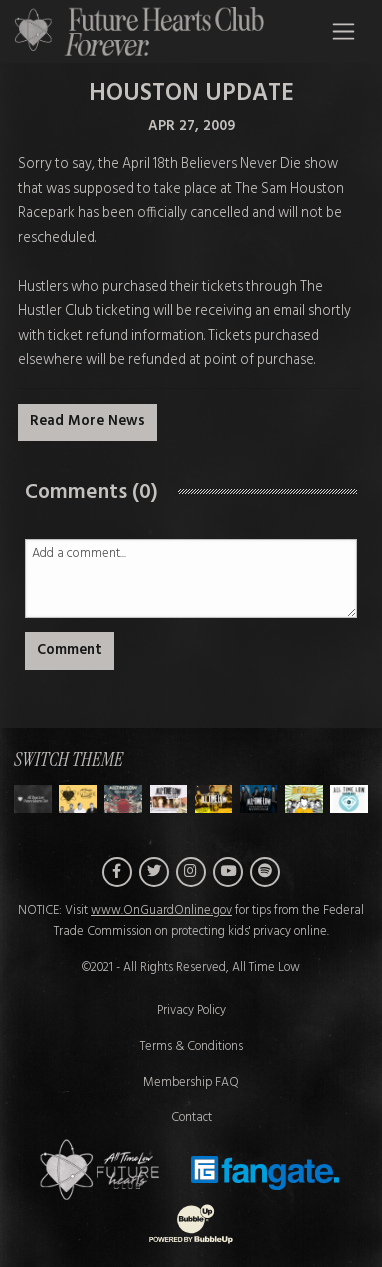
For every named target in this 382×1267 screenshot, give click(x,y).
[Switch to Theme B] (123, 799)
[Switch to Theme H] (33, 799)
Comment (69, 650)
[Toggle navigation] (343, 31)
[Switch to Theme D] (214, 799)
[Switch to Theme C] (169, 799)
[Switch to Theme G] (349, 799)
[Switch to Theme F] (304, 799)
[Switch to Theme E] (259, 799)
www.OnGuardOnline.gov (161, 911)
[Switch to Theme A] (78, 799)
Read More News (87, 421)
